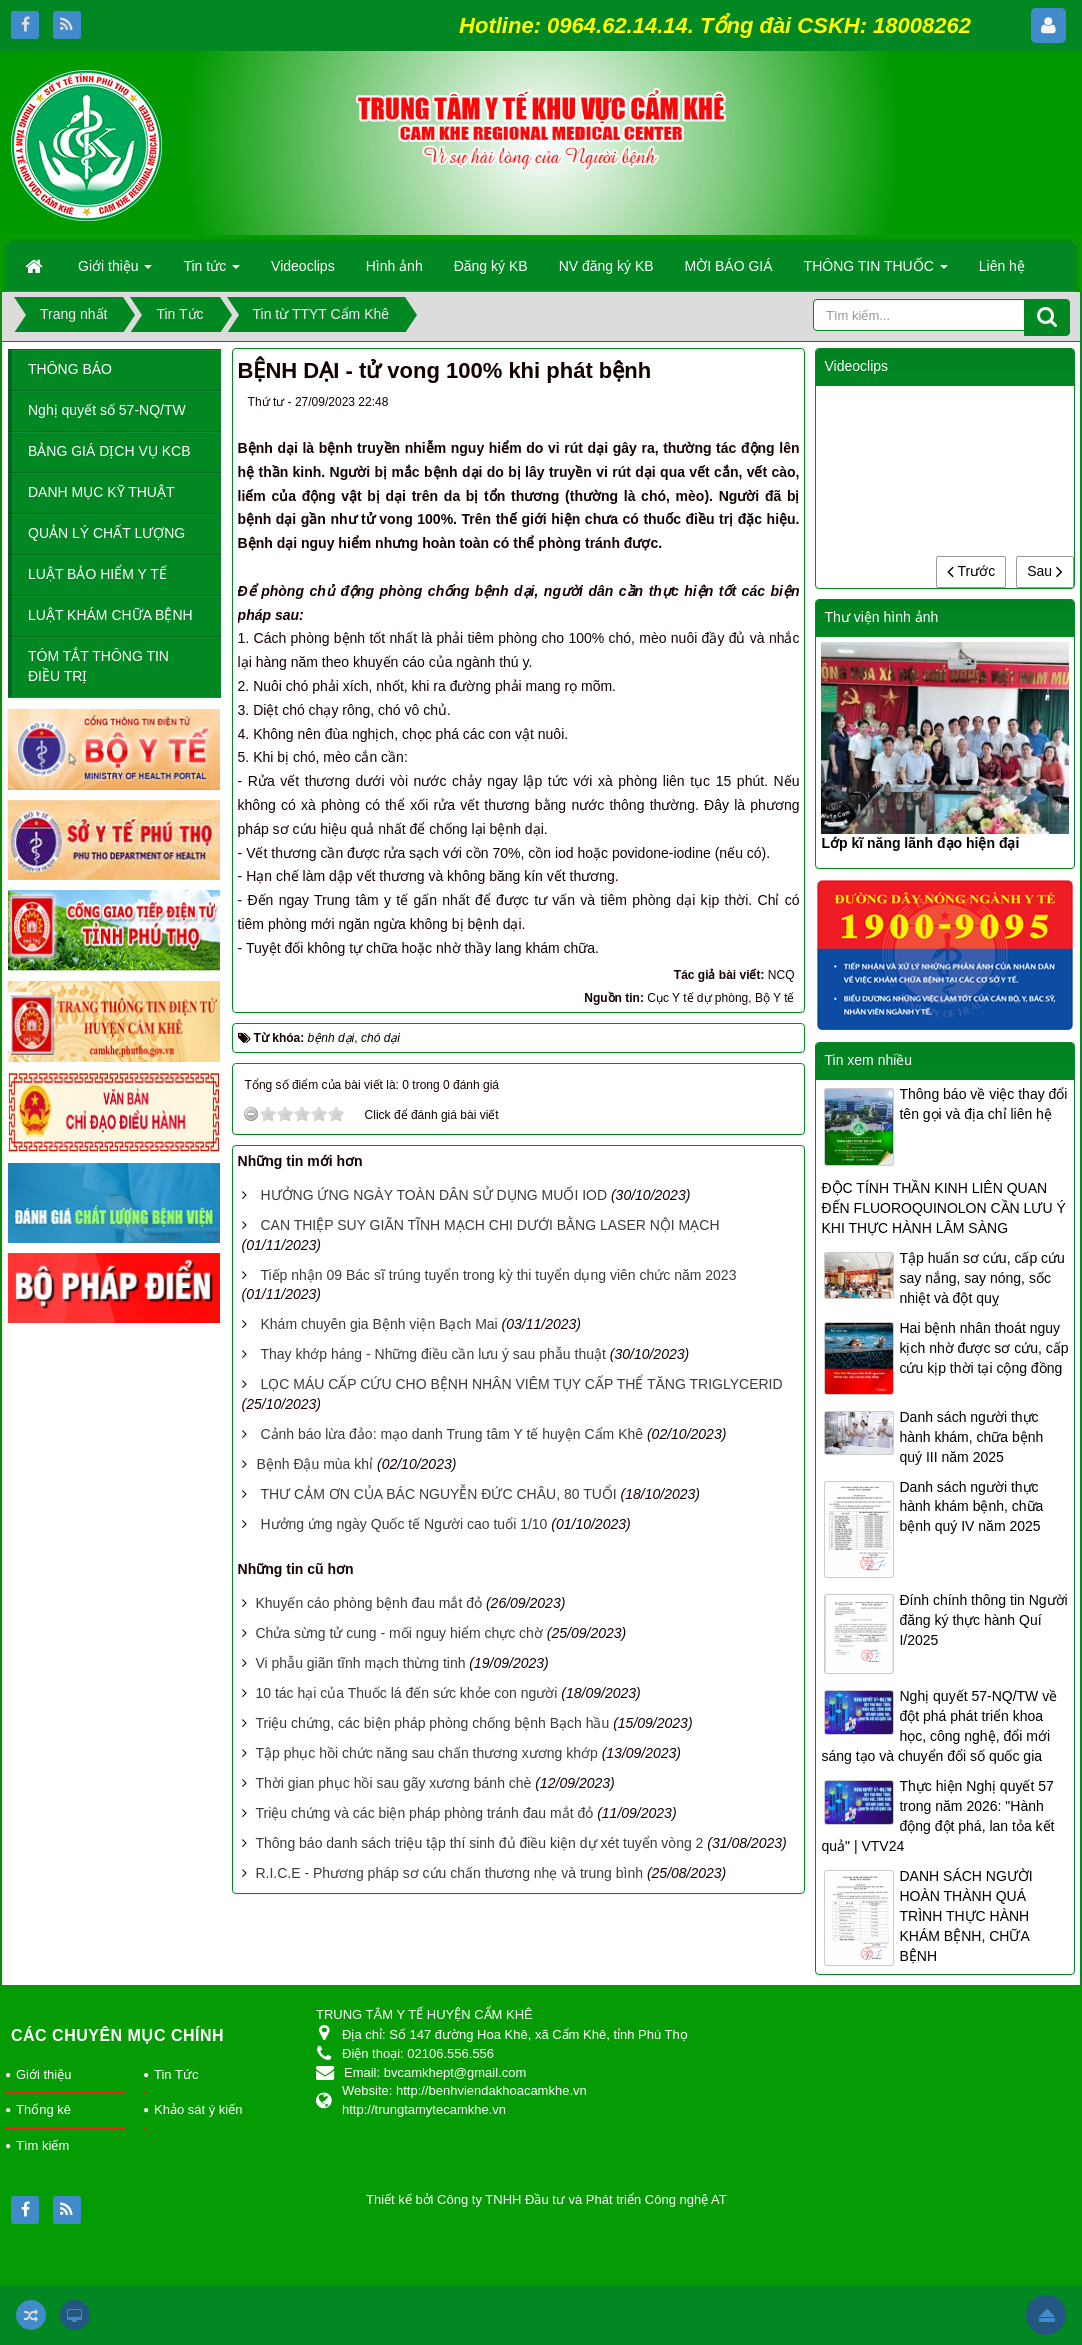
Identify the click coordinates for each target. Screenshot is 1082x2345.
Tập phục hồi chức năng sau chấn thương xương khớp (426, 1753)
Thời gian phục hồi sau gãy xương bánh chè (393, 1783)
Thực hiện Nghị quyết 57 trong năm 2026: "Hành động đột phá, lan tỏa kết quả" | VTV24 (937, 1816)
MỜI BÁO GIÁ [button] (729, 266)
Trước (971, 571)
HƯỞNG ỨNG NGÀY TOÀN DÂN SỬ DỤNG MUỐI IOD (433, 1195)
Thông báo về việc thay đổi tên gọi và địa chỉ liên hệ (983, 1104)
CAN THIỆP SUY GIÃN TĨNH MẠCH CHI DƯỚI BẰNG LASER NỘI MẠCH (489, 1225)
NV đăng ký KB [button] (606, 266)
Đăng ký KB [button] (491, 266)
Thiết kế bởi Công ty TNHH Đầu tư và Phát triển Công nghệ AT (546, 2199)
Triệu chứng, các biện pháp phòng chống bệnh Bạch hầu (432, 1723)
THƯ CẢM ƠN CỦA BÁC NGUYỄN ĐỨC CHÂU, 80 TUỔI (438, 1494)
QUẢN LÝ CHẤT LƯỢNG (106, 533)
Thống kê (43, 2109)
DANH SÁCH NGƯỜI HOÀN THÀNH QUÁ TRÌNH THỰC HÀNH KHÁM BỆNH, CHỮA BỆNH (965, 1916)
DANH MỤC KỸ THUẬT (101, 492)
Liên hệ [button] (1002, 266)
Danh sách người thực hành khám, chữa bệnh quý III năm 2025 (971, 1437)
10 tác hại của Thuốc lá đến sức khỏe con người (406, 1693)
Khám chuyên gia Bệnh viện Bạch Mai (378, 1324)
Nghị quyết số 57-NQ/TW (107, 410)
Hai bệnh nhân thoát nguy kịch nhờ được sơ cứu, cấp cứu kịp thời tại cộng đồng (983, 1348)
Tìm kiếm (42, 2145)
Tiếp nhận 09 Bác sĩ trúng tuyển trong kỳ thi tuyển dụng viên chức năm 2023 (498, 1275)
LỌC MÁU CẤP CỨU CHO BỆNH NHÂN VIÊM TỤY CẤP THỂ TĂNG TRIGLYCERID (521, 1384)
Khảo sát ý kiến (198, 2109)
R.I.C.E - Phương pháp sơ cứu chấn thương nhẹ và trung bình (449, 1873)
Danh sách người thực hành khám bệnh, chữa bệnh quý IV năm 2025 (971, 1507)
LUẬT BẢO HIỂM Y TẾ (97, 574)
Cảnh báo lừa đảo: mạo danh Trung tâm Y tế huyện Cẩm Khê (451, 1434)
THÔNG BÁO (70, 369)
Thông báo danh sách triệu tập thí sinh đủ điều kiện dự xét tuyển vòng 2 (479, 1843)
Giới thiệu (43, 2074)
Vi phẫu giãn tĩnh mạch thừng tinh (360, 1663)
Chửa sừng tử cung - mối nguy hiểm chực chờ (398, 1633)
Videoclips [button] (303, 266)
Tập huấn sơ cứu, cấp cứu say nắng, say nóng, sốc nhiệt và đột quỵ (981, 1278)
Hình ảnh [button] (394, 266)
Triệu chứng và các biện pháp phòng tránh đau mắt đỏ (424, 1813)
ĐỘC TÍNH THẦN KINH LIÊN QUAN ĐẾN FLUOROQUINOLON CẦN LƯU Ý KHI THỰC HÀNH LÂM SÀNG (943, 1208)
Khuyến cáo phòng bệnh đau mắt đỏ (368, 1603)
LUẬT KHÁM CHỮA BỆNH (110, 615)
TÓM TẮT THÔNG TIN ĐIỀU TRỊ (98, 666)
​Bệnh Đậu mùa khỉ (315, 1464)
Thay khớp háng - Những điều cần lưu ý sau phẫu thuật (432, 1354)
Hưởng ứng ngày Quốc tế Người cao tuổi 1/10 (403, 1524)
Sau (1045, 571)
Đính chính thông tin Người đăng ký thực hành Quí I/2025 (983, 1620)
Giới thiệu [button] (115, 272)
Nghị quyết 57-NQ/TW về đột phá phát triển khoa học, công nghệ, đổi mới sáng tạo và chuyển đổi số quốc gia (939, 1726)
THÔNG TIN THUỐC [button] (876, 272)
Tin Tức (176, 2074)
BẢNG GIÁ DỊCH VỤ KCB (109, 451)
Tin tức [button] (211, 272)
